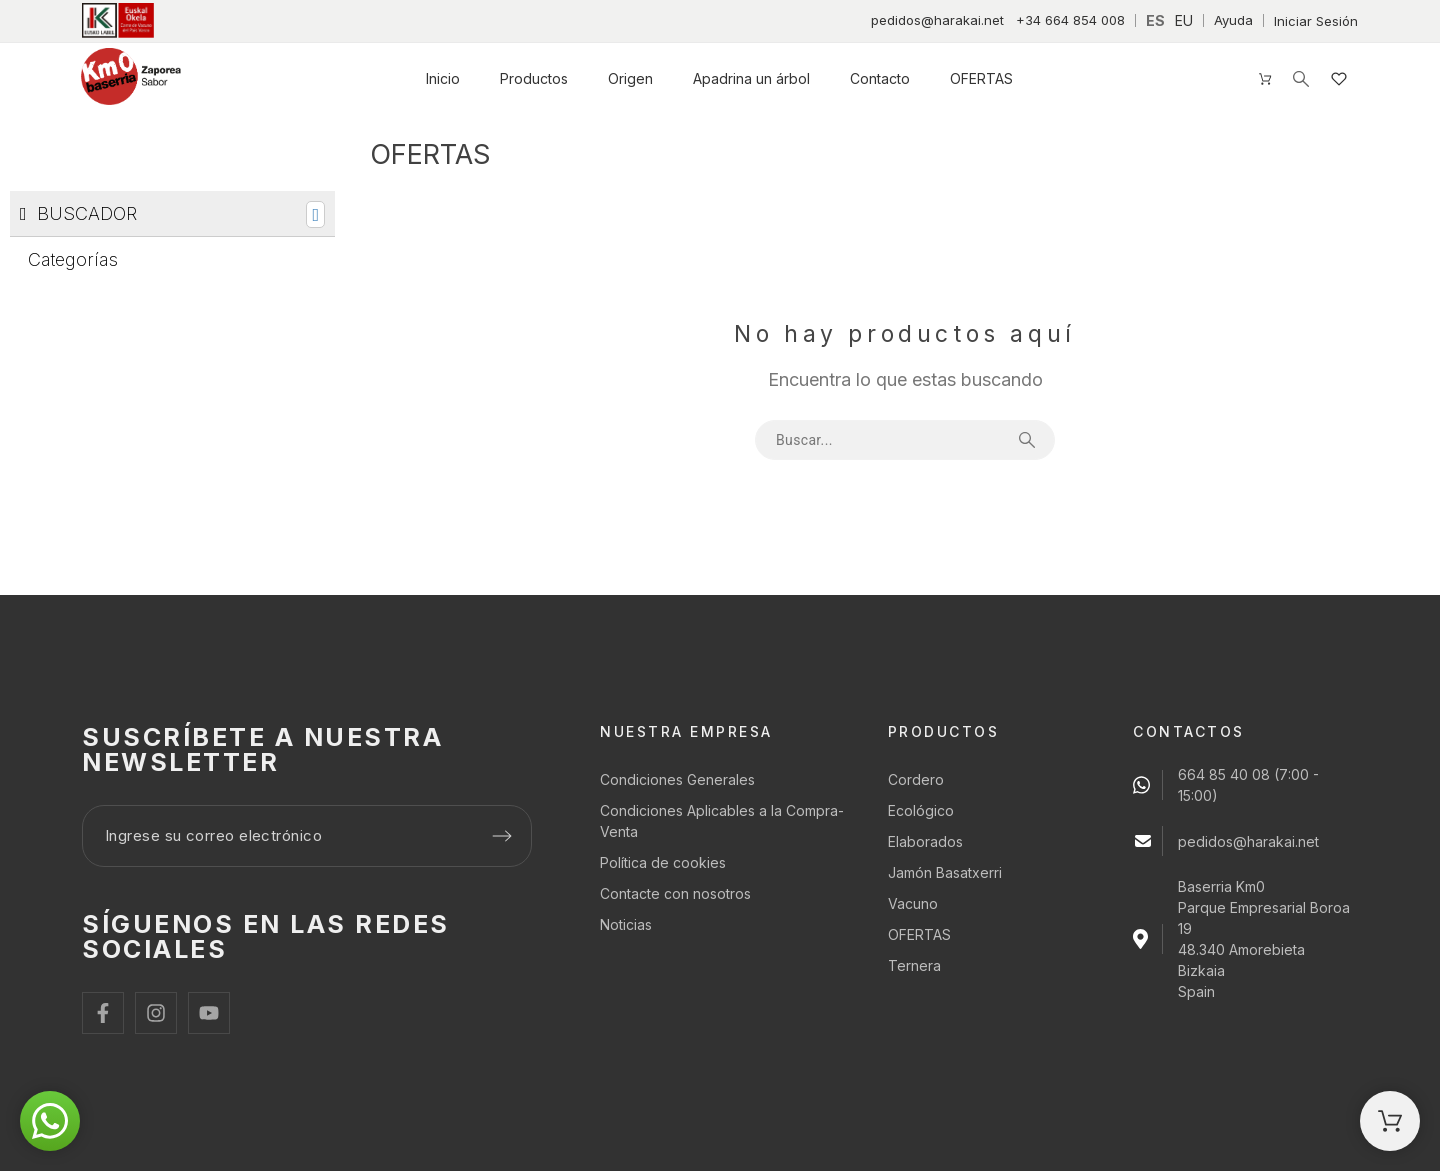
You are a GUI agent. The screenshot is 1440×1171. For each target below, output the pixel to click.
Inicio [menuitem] (443, 78)
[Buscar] (1301, 79)
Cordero (916, 779)
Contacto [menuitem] (880, 78)
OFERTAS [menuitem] (981, 78)
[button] (50, 1121)
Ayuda (1233, 20)
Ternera (914, 965)
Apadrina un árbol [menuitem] (751, 78)
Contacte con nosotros (675, 893)
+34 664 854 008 (1070, 20)
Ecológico (921, 810)
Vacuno (913, 903)
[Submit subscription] (502, 836)
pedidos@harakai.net (937, 20)
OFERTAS (919, 934)
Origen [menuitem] (630, 78)
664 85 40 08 (1224, 774)
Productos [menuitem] (534, 78)
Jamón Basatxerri (945, 872)
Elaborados (925, 841)
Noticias (626, 924)
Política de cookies (663, 862)
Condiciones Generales (677, 779)
